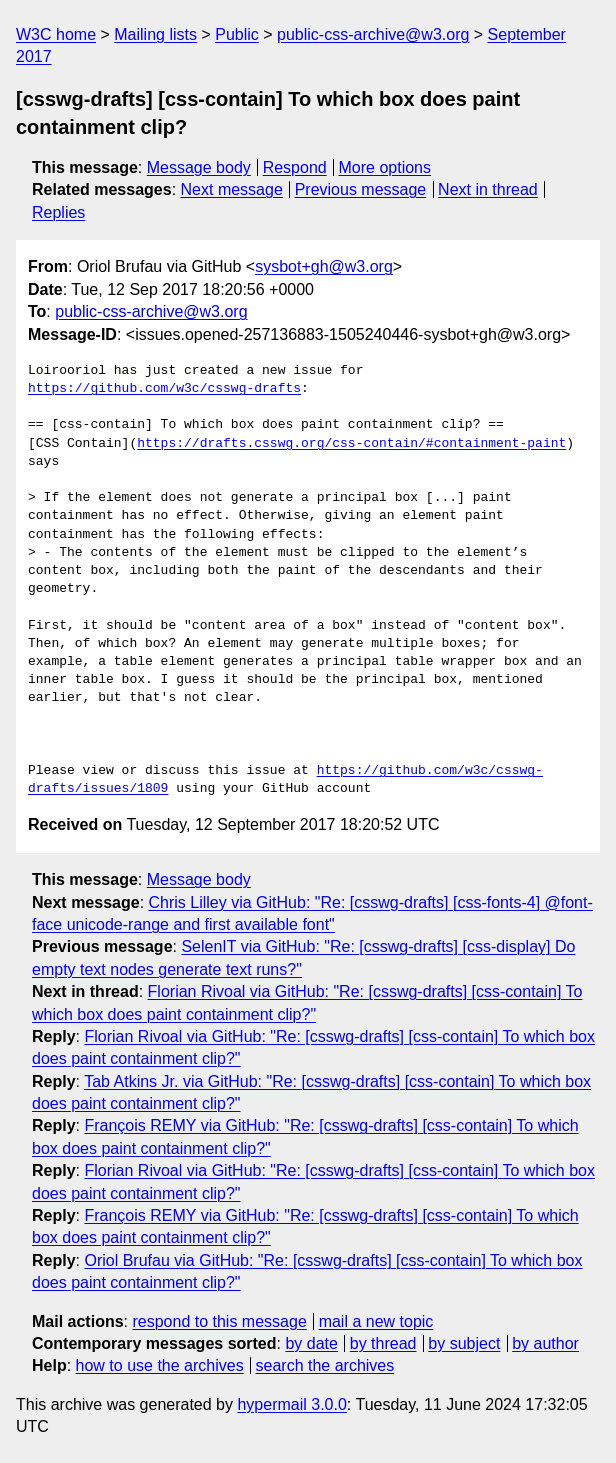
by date (311, 1343)
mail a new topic (376, 1321)
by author (545, 1343)
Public (237, 34)
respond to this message (219, 1321)
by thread (383, 1343)
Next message (232, 189)
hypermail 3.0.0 (291, 1404)
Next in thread (488, 189)
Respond (295, 167)
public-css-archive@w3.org (373, 34)
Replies (58, 212)
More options (385, 167)
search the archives (325, 1365)
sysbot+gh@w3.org (324, 266)
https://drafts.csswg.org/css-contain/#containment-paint (351, 444)
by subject (464, 1343)
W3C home (56, 34)
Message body (199, 167)
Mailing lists (155, 34)
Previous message (361, 189)
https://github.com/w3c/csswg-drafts (164, 389)
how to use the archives (160, 1365)
